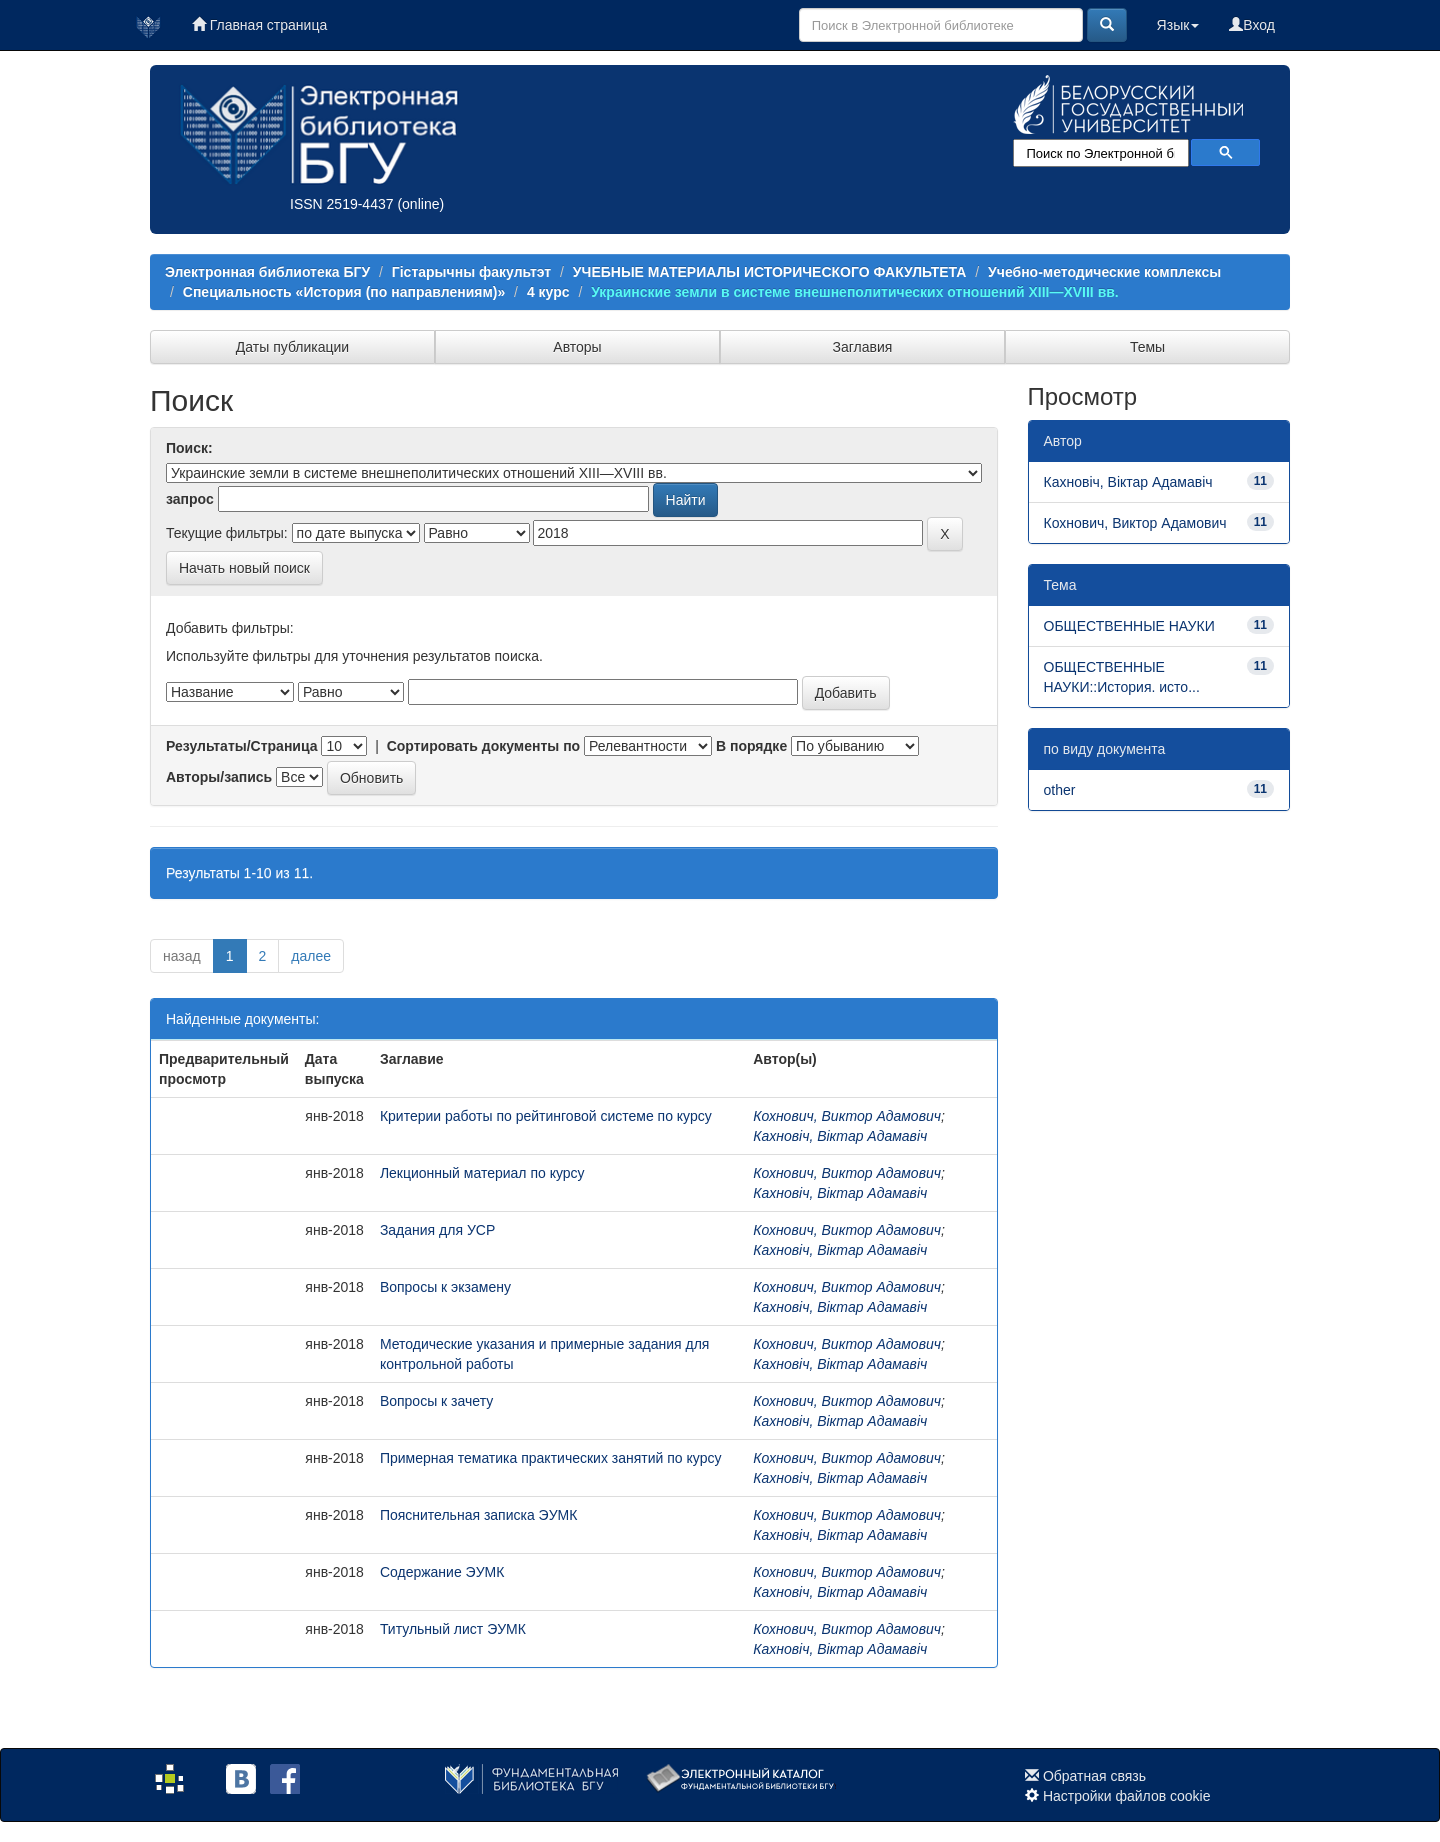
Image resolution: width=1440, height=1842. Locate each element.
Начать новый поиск (244, 568)
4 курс (548, 292)
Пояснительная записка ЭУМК (479, 1515)
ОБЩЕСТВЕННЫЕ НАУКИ (1129, 626)
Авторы (577, 347)
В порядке (751, 746)
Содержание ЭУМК (442, 1572)
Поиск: (189, 448)
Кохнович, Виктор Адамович (847, 1116)
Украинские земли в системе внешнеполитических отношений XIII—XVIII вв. (855, 292)
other (1060, 790)
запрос (190, 499)
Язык (1178, 25)
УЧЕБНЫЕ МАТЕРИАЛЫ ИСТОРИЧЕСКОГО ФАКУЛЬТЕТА (770, 272)
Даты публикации (292, 347)
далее (311, 956)
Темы (1147, 347)
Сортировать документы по (484, 746)
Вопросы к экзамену (445, 1287)
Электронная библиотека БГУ (267, 272)
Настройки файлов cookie (1127, 1796)
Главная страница (259, 25)
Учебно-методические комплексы (1104, 272)
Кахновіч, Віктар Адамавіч (840, 1136)
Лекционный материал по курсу (482, 1173)
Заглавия (863, 347)
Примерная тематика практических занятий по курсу (551, 1458)
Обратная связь (1094, 1776)
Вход (1252, 25)
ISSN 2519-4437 (342, 204)
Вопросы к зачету (436, 1401)
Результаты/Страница (242, 746)
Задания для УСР (437, 1230)
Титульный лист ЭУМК (453, 1629)
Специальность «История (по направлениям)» (344, 292)
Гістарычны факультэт (471, 272)
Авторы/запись (219, 777)
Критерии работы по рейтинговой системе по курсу (546, 1116)
